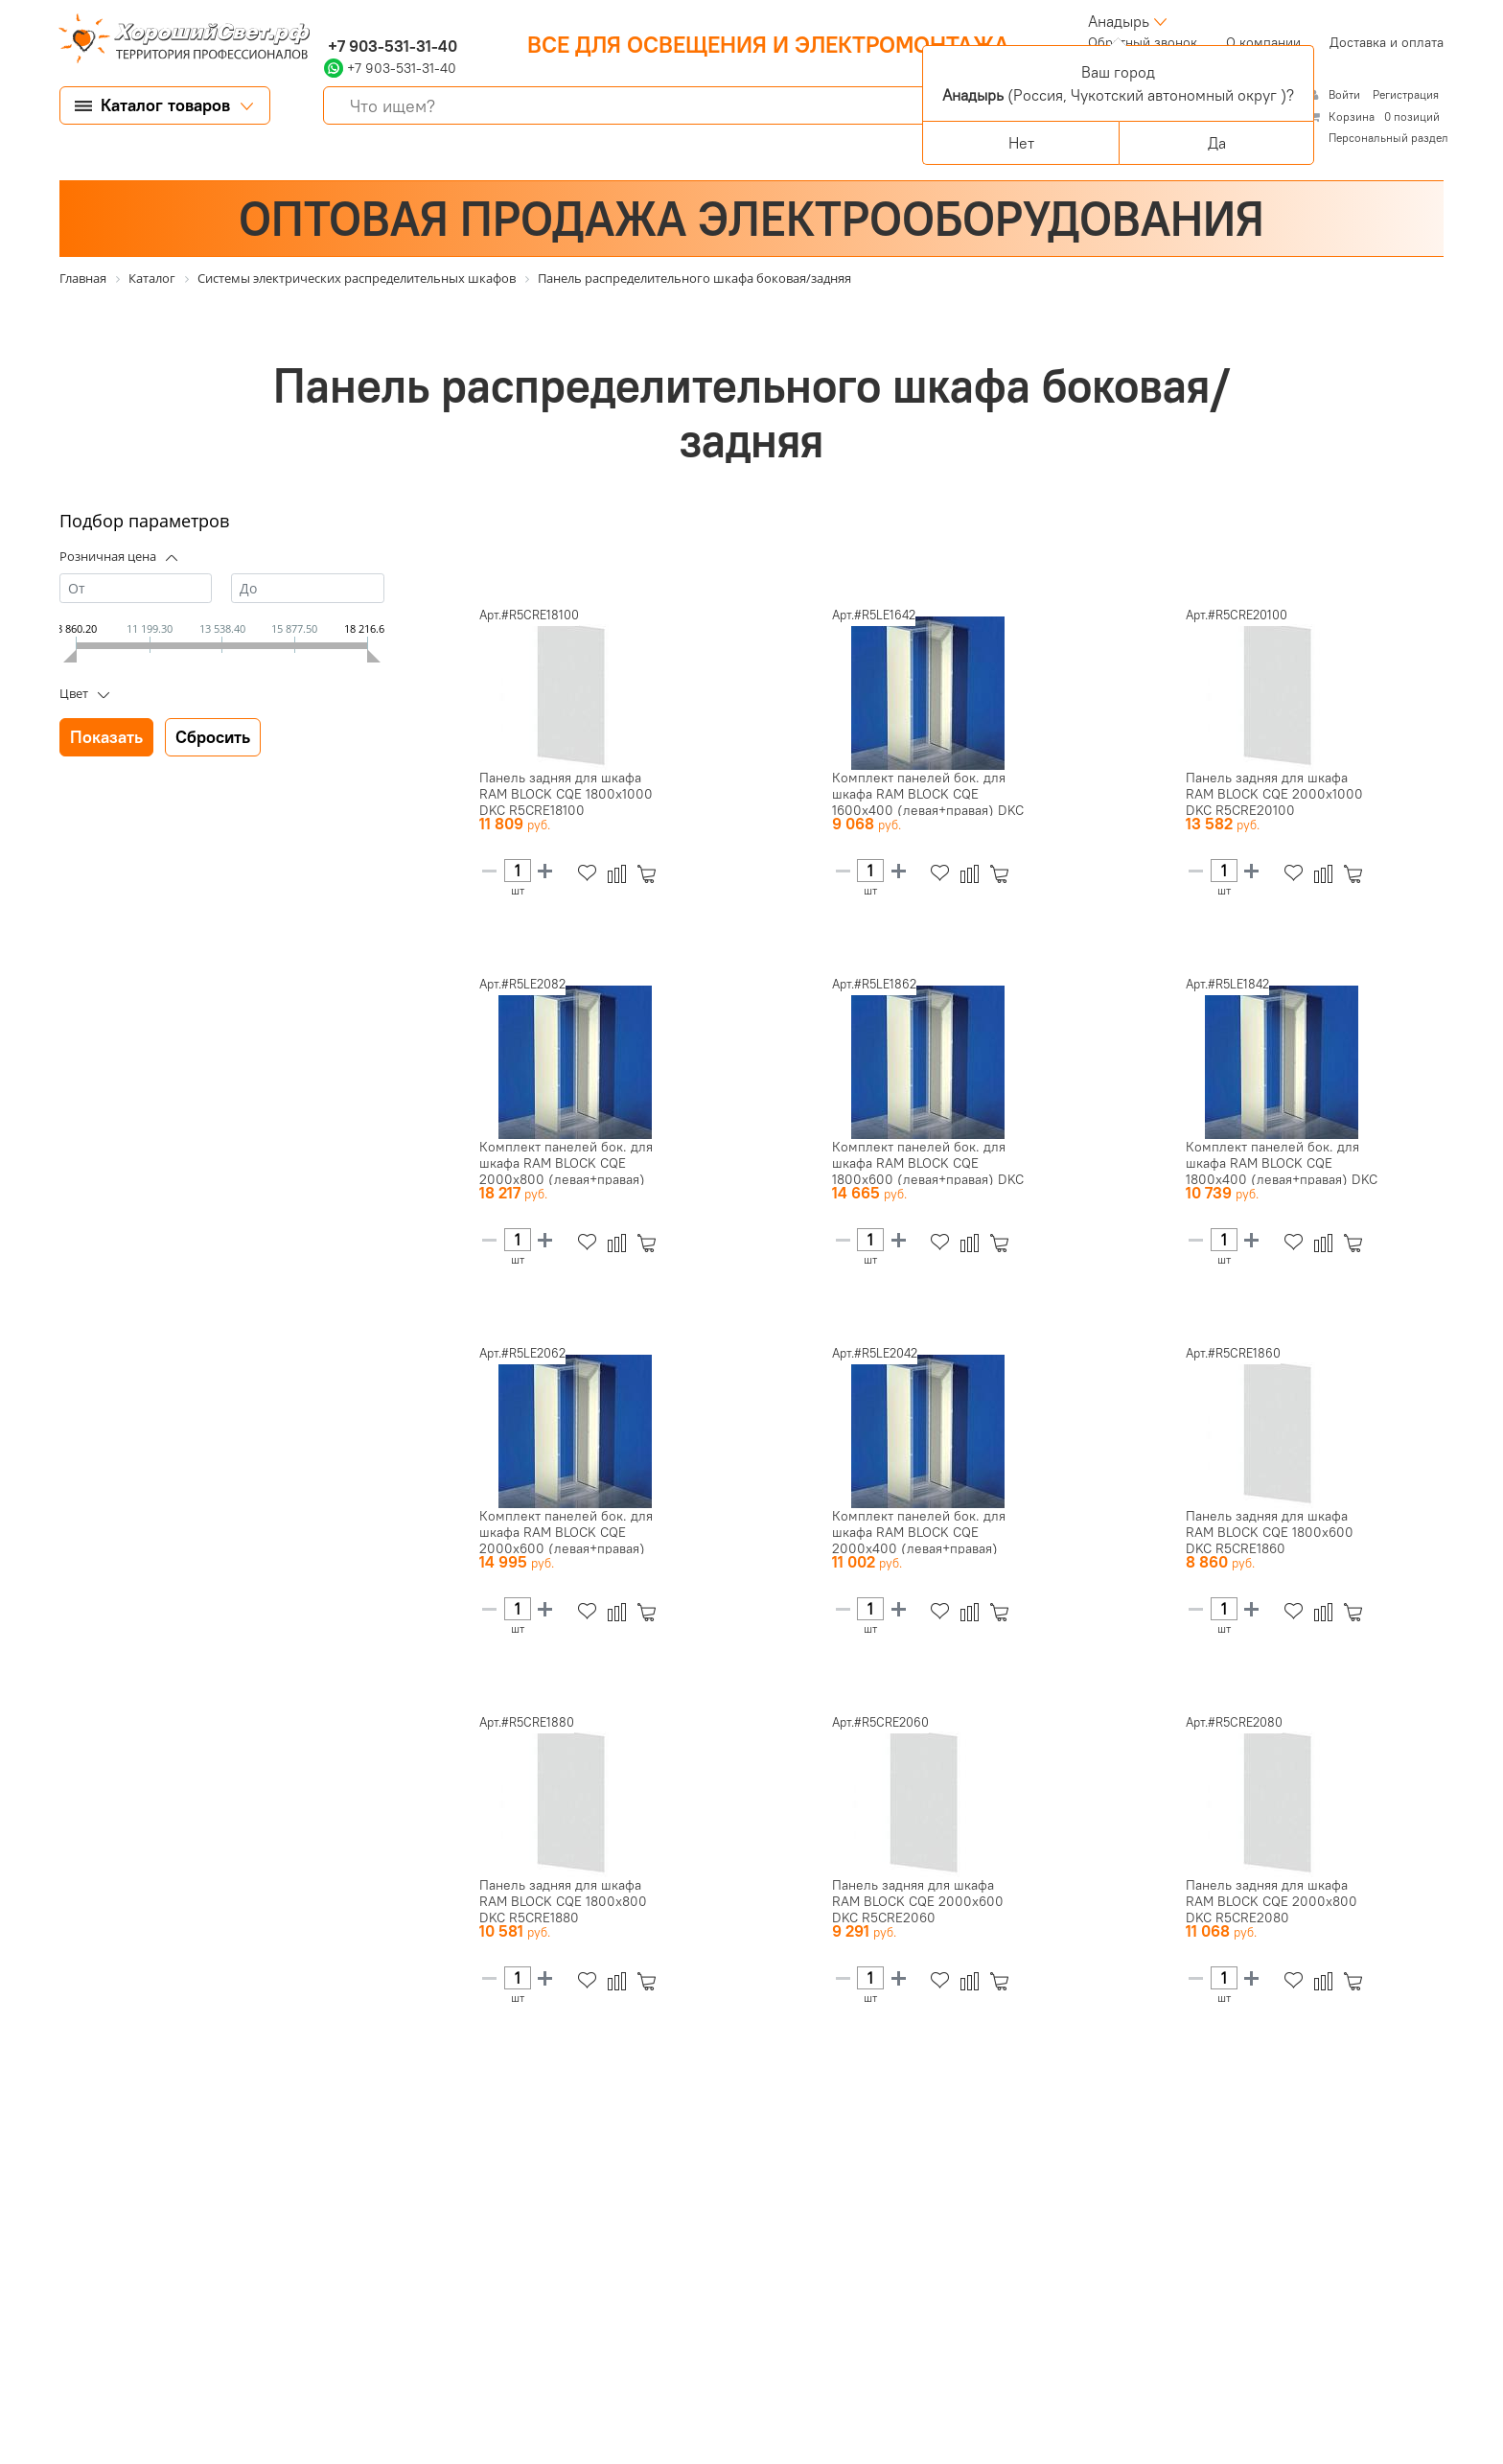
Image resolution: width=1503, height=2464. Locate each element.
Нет (1021, 142)
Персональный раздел (1388, 137)
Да (1217, 142)
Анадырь (1118, 21)
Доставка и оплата (1387, 42)
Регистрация (1406, 94)
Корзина (1352, 116)
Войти (1346, 94)
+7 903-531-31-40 (390, 46)
